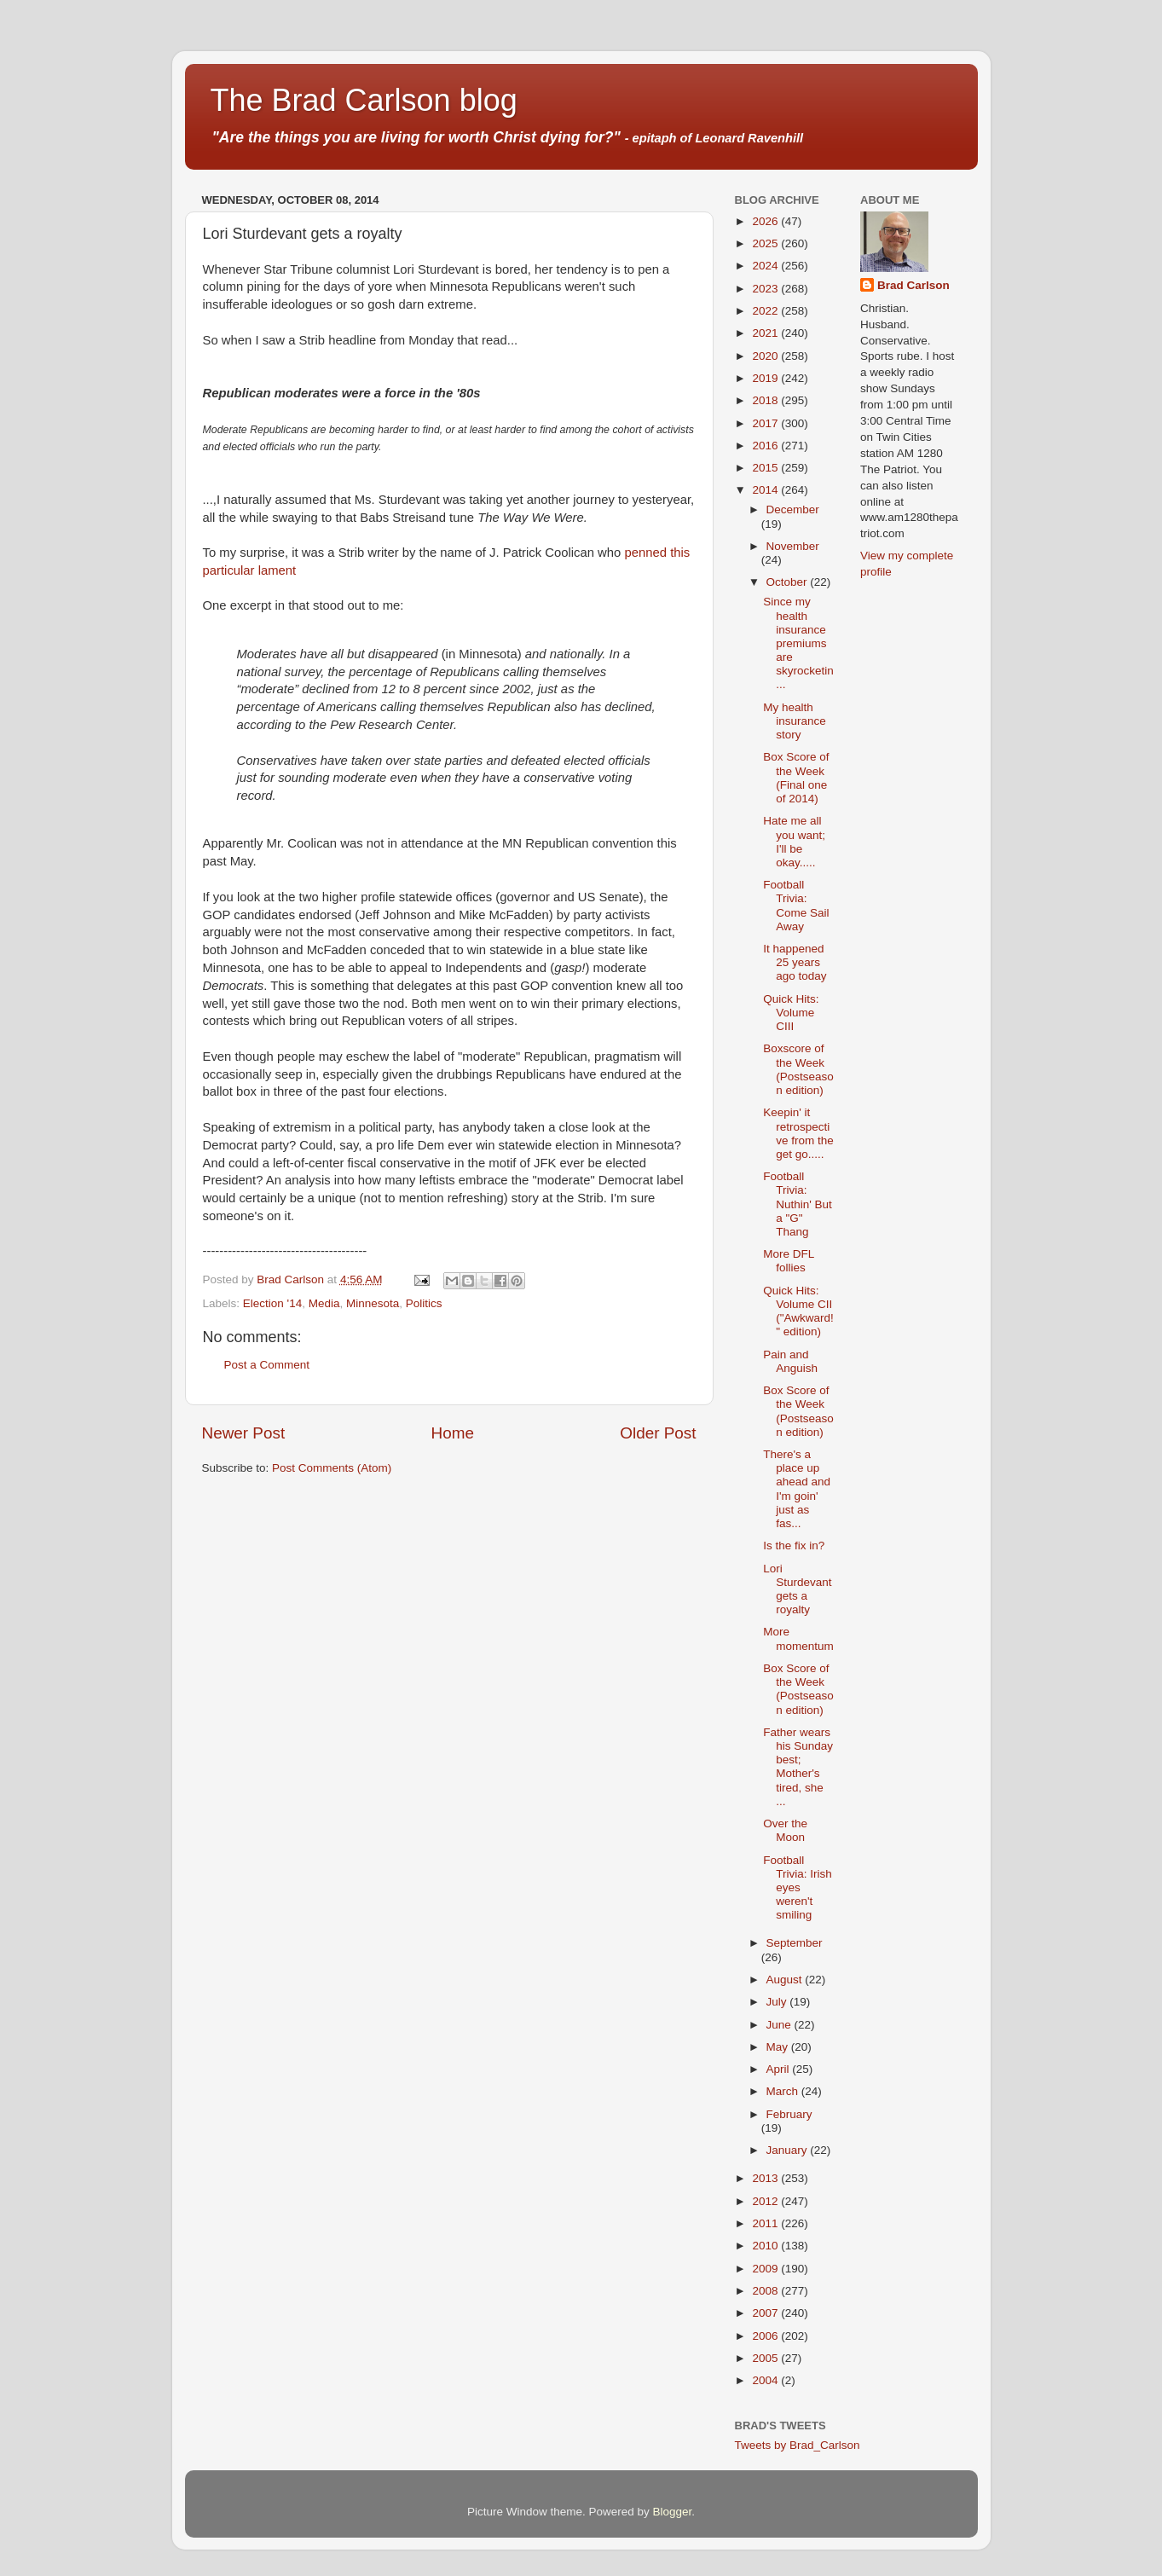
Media (324, 1303)
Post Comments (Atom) (331, 1468)
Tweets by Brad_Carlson (797, 2445)
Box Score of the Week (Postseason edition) (798, 1411)
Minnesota (372, 1303)
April (779, 2069)
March (783, 2091)
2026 (766, 221)
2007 (766, 2313)
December (792, 509)
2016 (766, 445)
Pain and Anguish (790, 1361)
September (794, 1942)
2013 (766, 2178)
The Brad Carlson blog (364, 100)
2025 (766, 243)
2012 (766, 2201)
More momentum (798, 1638)
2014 (766, 489)
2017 (766, 423)
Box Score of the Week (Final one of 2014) (796, 777)
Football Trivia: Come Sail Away (796, 905)
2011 (766, 2223)
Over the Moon (785, 1830)
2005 (766, 2358)
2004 (766, 2380)
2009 (766, 2268)
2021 (766, 333)
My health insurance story (794, 721)
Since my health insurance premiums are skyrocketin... (798, 643)
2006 (766, 2336)
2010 (766, 2245)
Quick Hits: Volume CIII (790, 1013)
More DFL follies (788, 1260)
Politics (424, 1303)
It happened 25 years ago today (794, 962)
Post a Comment (267, 1364)
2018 (766, 400)
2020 (766, 356)
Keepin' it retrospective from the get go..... (798, 1133)
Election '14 (272, 1303)
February (789, 2114)
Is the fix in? (793, 1545)
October (788, 582)
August (786, 1979)
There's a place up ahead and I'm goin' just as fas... (796, 1489)
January (788, 2150)
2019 (766, 378)
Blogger (672, 2511)
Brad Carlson (913, 285)
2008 (766, 2290)
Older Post (658, 1433)
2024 (766, 265)
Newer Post (244, 1433)
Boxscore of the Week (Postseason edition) (798, 1069)
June (780, 2024)
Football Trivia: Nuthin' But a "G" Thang (797, 1204)
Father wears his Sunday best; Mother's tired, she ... (798, 1767)
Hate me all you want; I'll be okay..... (794, 841)
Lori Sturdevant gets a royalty (797, 1589)
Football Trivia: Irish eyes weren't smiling (797, 1888)
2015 (766, 467)
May (778, 2047)
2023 (766, 288)
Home (452, 1433)
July (778, 2001)
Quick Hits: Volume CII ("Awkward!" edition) (798, 1311)
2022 (766, 310)
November (792, 546)
